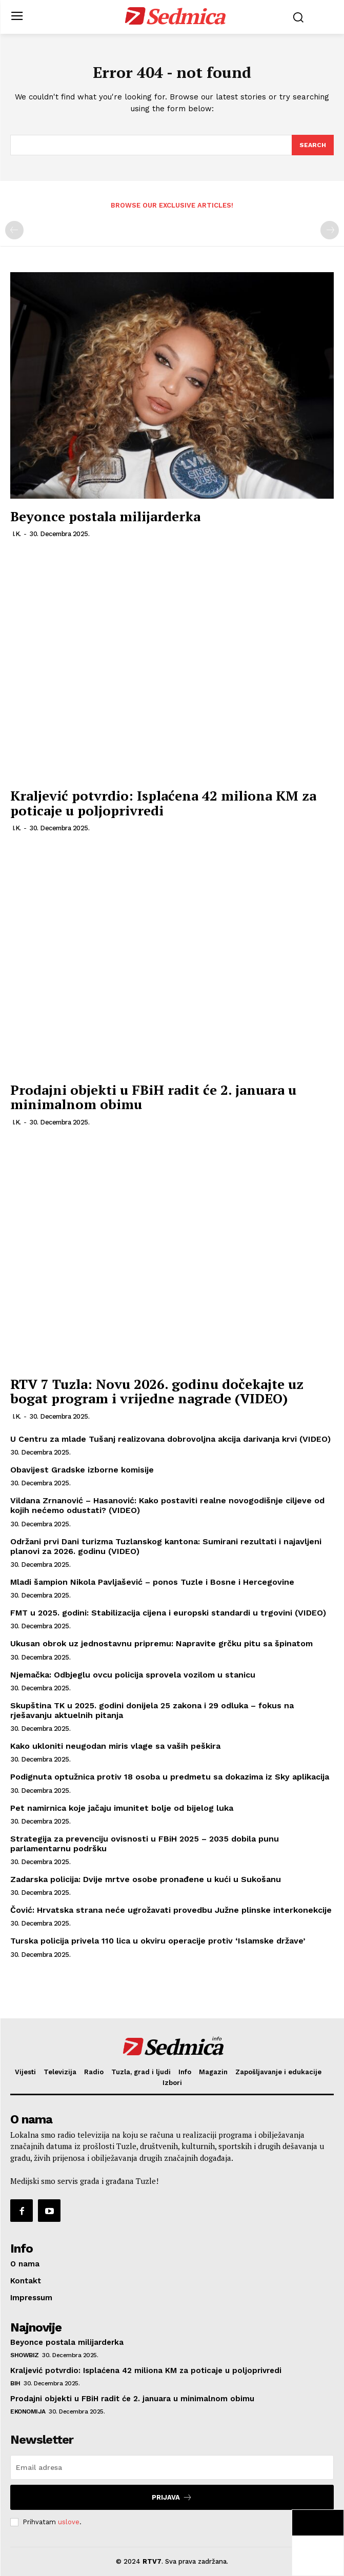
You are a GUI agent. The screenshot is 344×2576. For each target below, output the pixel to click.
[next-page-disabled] (329, 230)
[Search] (313, 145)
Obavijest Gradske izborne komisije (82, 1470)
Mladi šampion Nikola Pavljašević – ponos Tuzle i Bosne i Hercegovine (152, 1582)
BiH (15, 2383)
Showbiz (24, 2355)
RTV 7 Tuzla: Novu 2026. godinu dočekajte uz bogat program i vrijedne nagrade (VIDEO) (156, 1391)
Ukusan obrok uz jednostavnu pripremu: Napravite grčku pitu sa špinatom (161, 1643)
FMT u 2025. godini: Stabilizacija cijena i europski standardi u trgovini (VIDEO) (168, 1613)
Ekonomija (28, 2411)
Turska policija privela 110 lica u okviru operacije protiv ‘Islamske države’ (158, 1941)
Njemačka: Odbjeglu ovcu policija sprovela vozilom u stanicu (132, 1675)
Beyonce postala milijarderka (105, 516)
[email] (172, 2467)
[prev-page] (14, 230)
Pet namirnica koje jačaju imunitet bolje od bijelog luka (121, 1808)
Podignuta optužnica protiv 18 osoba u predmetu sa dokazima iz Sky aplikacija (169, 1777)
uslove (68, 2522)
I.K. (16, 534)
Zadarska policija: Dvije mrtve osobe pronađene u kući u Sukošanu (145, 1879)
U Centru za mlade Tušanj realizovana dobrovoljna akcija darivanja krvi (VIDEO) (170, 1439)
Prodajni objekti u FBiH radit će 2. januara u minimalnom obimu (153, 1097)
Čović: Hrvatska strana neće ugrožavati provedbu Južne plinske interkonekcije (171, 1910)
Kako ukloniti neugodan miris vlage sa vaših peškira (115, 1746)
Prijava (172, 2497)
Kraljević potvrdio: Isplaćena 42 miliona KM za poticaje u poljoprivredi (163, 803)
